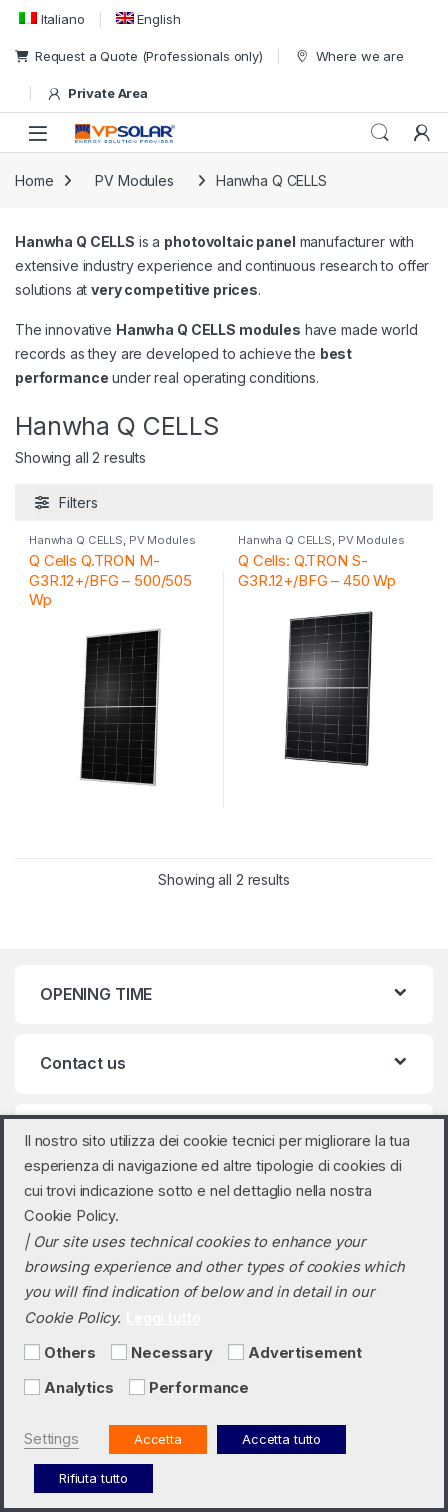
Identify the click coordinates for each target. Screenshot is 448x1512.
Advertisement (305, 1353)
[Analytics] (32, 1387)
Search (380, 133)
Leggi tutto (163, 1317)
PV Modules (134, 180)
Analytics (79, 1388)
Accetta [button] (158, 1439)
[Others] (32, 1352)
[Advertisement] (236, 1352)
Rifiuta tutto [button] (93, 1478)
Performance (199, 1388)
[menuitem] (50, 18)
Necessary (172, 1353)
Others (70, 1353)
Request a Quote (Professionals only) (139, 56)
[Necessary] (119, 1352)
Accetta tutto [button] (281, 1439)
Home (34, 180)
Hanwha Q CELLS (76, 540)
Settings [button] (51, 1439)
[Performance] (137, 1387)
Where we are (349, 56)
